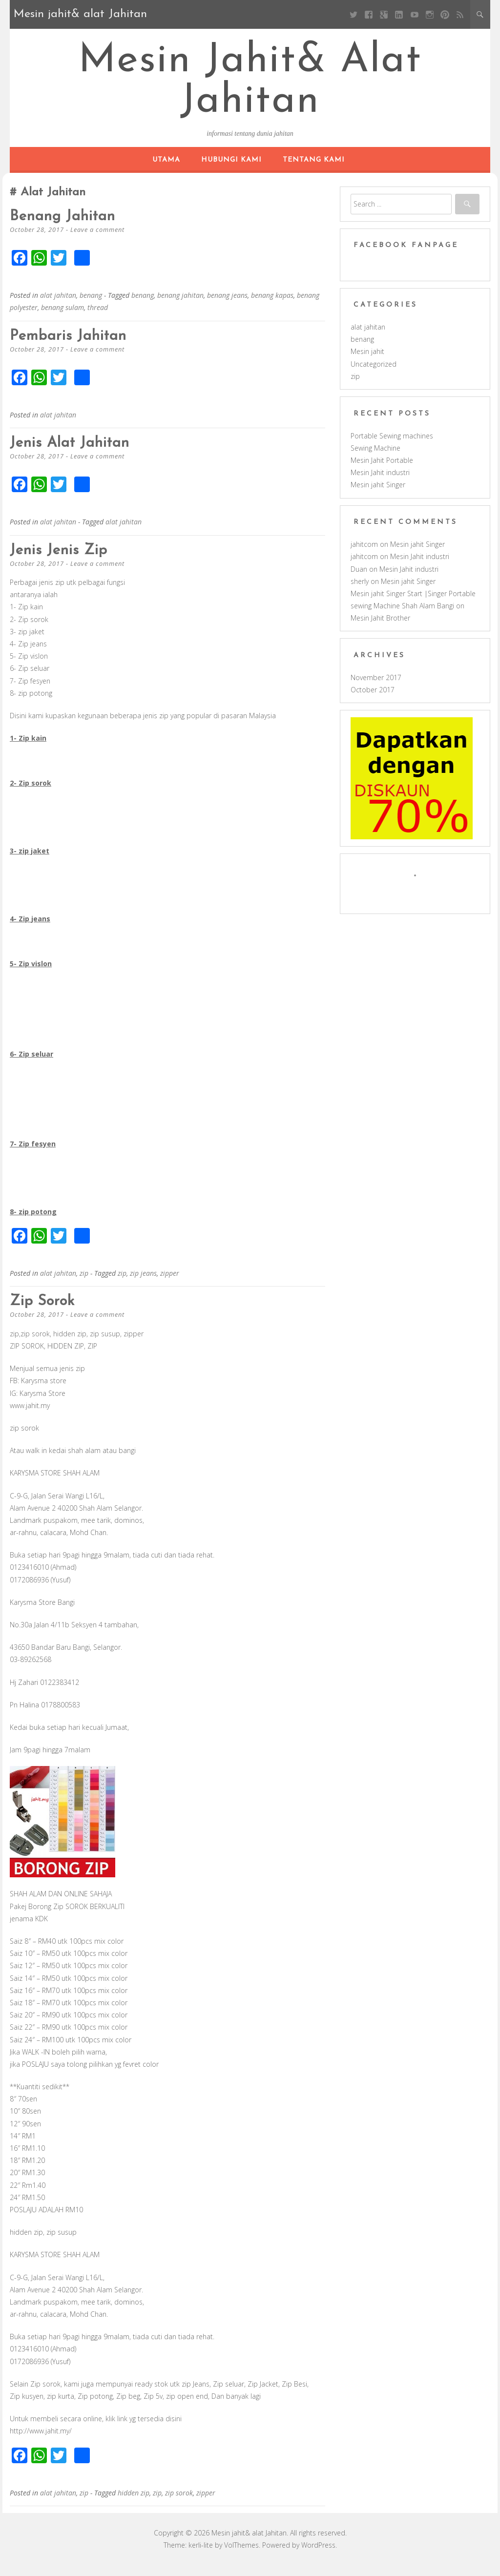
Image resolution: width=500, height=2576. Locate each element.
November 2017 (376, 688)
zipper (169, 1284)
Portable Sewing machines (392, 447)
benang (91, 306)
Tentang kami (314, 171)
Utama (166, 171)
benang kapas (272, 306)
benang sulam (62, 318)
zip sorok (46, 1312)
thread (97, 318)
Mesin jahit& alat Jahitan (250, 88)
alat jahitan (58, 306)
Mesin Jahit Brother (380, 629)
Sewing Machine (375, 459)
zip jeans (143, 1284)
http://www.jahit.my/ (41, 2442)
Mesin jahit (367, 362)
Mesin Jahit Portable (382, 471)
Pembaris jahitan (74, 346)
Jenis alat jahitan (76, 454)
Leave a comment (98, 240)
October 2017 (373, 701)
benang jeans (227, 306)
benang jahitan (180, 306)
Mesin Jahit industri (380, 483)
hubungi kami (231, 171)
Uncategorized (373, 375)
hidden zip (133, 2504)
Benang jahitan (68, 227)
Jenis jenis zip (64, 561)
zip (84, 1284)
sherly (360, 592)
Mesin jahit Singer (378, 495)
